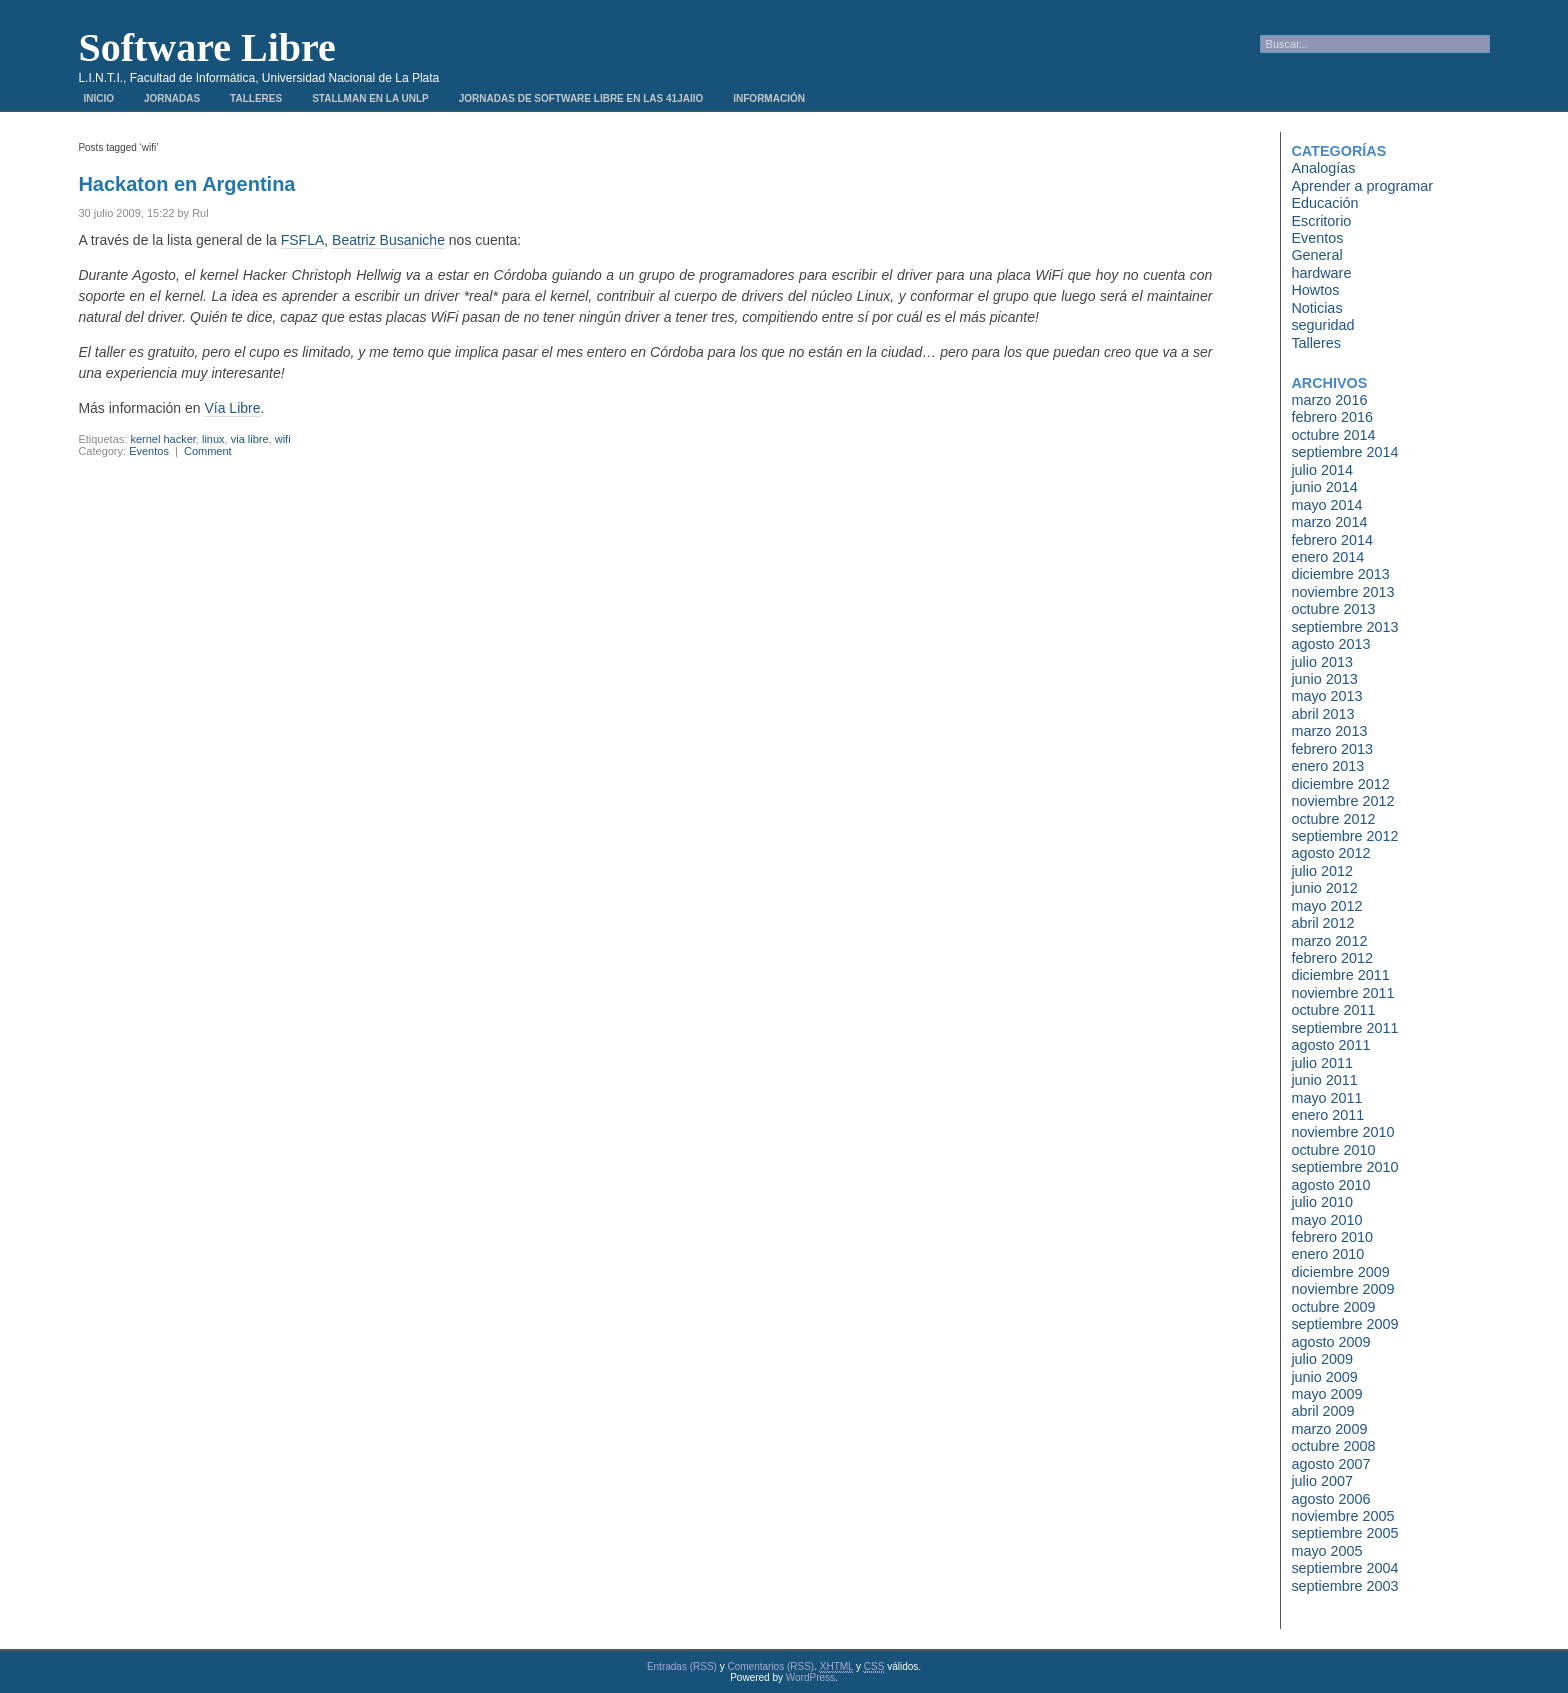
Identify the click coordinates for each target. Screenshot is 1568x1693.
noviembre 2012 (1342, 801)
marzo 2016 (1329, 400)
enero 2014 (1327, 557)
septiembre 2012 (1344, 836)
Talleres (256, 98)
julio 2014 (1322, 470)
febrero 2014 (1332, 540)
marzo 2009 (1329, 1429)
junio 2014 (1324, 487)
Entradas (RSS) (682, 1666)
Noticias (1316, 308)
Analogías (1323, 168)
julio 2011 (1322, 1063)
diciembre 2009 (1340, 1272)
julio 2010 (1322, 1202)
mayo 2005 (1326, 1551)
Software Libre (206, 47)
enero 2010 (1327, 1254)
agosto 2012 (1330, 853)
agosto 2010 (1330, 1185)
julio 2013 (1322, 662)
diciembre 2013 (1340, 574)
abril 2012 (1322, 923)
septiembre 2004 (1344, 1568)
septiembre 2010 (1344, 1167)
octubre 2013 (1333, 609)
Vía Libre (232, 408)
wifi (283, 439)
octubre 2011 (1333, 1010)
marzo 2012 (1329, 941)
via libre (250, 439)
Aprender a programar (1362, 186)
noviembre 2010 (1342, 1132)
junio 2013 (1324, 679)
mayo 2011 (1326, 1098)
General (1316, 255)
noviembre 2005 (1342, 1516)
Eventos (149, 451)
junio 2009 (1324, 1377)
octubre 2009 (1333, 1307)
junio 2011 (1324, 1080)
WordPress (810, 1677)
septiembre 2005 (1344, 1533)
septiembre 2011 (1344, 1028)
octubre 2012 (1333, 819)
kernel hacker (162, 439)
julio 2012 (1322, 871)
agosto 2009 (1330, 1342)
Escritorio (1321, 221)
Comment (208, 451)
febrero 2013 (1332, 749)
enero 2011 (1327, 1115)
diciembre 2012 (1340, 784)
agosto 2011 (1330, 1045)
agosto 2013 (1330, 644)
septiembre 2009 (1344, 1324)
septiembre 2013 (1344, 627)
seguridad (1322, 325)
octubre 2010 (1333, 1150)
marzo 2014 (1329, 522)
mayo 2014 (1326, 505)
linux (213, 439)
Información (769, 98)
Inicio (98, 98)
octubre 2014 (1333, 435)
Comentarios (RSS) (770, 1666)
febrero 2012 (1332, 958)
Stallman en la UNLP (370, 98)
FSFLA (303, 240)
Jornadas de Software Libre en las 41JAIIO (581, 98)
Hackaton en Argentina (186, 184)
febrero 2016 (1332, 417)
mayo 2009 (1326, 1394)
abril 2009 (1322, 1411)
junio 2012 (1324, 888)
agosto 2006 (1330, 1499)
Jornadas (172, 98)
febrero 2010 (1332, 1237)
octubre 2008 (1333, 1446)
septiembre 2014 (1344, 452)
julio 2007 (1322, 1481)
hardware (1321, 273)
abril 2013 (1322, 714)
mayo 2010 (1326, 1220)
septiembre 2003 (1344, 1586)
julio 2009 (1322, 1359)
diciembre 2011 (1340, 975)
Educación (1324, 203)
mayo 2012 (1326, 906)
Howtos (1315, 290)
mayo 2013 (1326, 696)
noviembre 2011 (1342, 993)
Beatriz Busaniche (388, 240)
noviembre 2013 (1342, 592)
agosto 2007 (1330, 1464)
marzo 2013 (1329, 731)
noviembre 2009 (1342, 1289)
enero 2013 (1327, 766)
